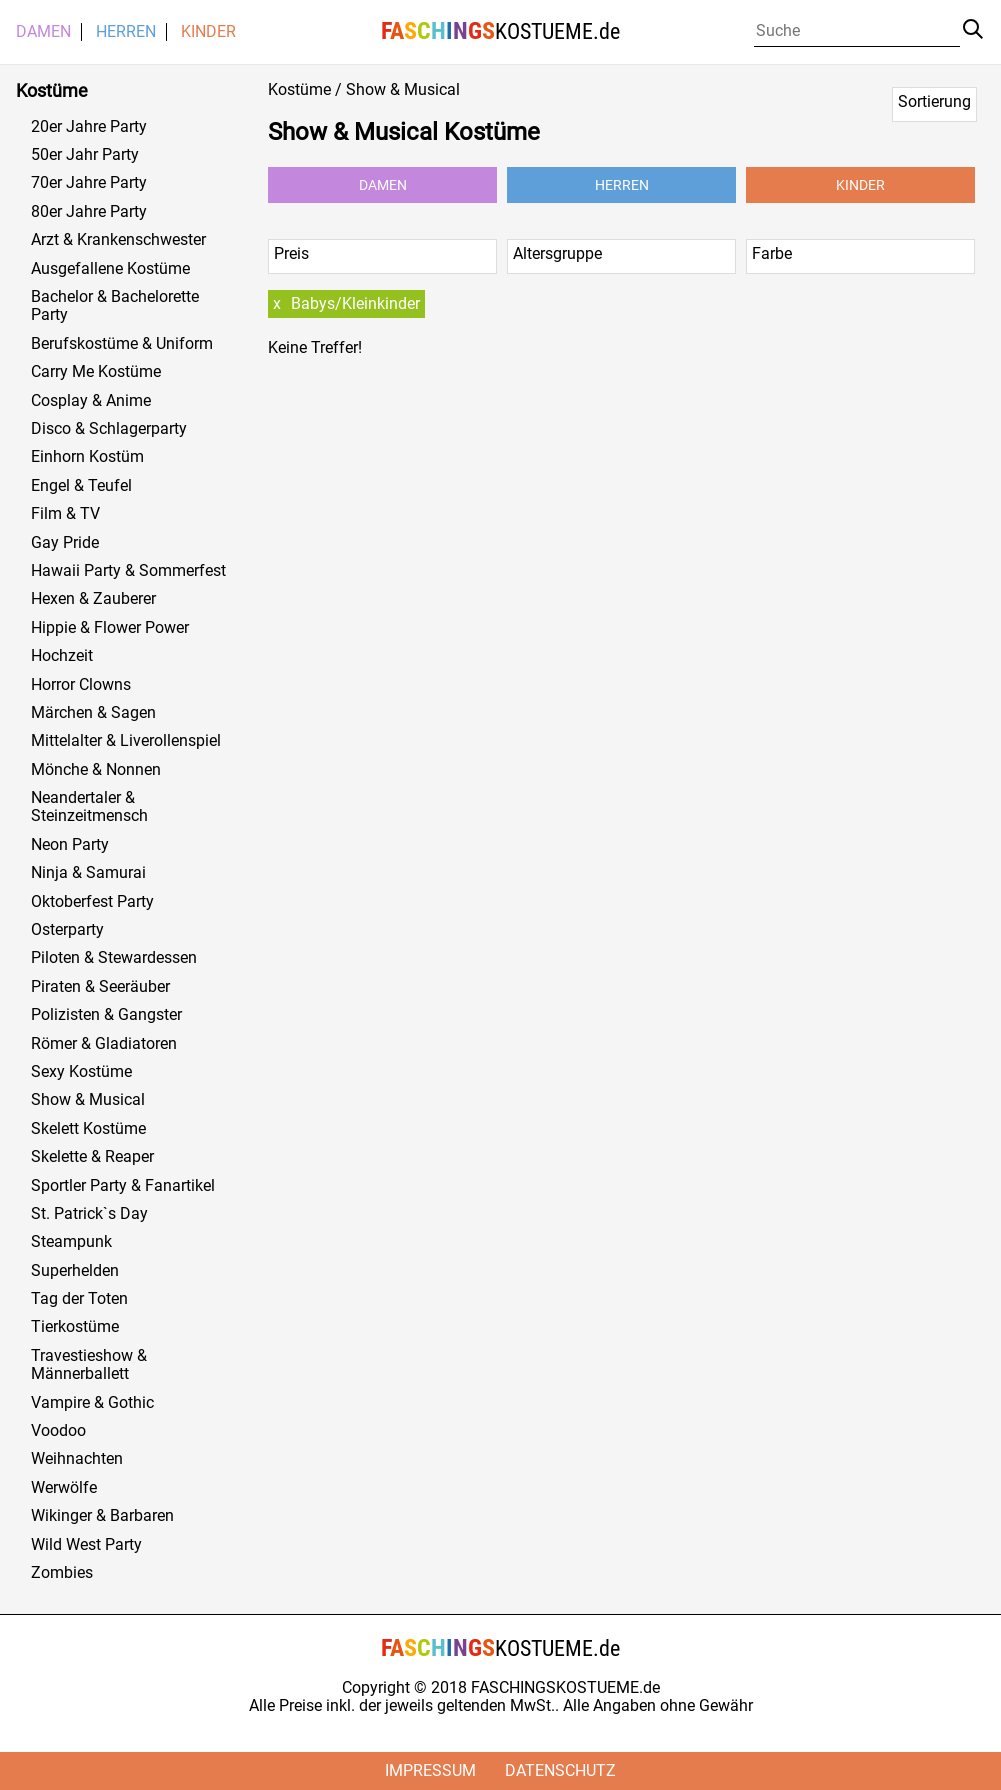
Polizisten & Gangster (106, 1015)
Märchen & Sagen (93, 713)
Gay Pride (65, 543)
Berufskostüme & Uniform (122, 344)
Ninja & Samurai (88, 873)
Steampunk (71, 1242)
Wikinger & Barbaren (102, 1516)
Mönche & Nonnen (96, 770)
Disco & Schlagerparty (109, 429)
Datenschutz (560, 1770)
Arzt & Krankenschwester (118, 240)
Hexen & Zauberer (93, 599)
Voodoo (58, 1431)
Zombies (62, 1573)
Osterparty (67, 930)
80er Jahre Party (89, 212)
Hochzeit (62, 656)
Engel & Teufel (81, 486)
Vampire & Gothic (92, 1403)
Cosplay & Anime (91, 401)
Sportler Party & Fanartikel (123, 1186)
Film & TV (65, 514)
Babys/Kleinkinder (355, 303)
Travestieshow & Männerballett (89, 1365)
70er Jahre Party (89, 183)
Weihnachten (77, 1459)
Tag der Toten (79, 1299)
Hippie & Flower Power (110, 628)
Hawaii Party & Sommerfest (128, 571)
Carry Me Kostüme (96, 372)
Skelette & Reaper (92, 1157)
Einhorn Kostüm (87, 457)
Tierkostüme (75, 1327)
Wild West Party (86, 1545)
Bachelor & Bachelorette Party (115, 306)
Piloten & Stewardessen (114, 958)
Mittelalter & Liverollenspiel (126, 741)
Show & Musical (88, 1100)
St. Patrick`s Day (89, 1214)
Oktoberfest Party (92, 902)
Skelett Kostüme (88, 1129)
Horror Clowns (81, 685)
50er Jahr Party (85, 155)
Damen (43, 32)
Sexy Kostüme (81, 1072)
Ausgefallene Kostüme (110, 269)
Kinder (208, 32)
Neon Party (70, 845)
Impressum (430, 1770)
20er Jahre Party (89, 127)
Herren (126, 32)
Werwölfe (64, 1488)
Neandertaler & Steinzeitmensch (89, 807)
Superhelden (75, 1271)
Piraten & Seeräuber (100, 987)
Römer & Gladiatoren (104, 1044)
